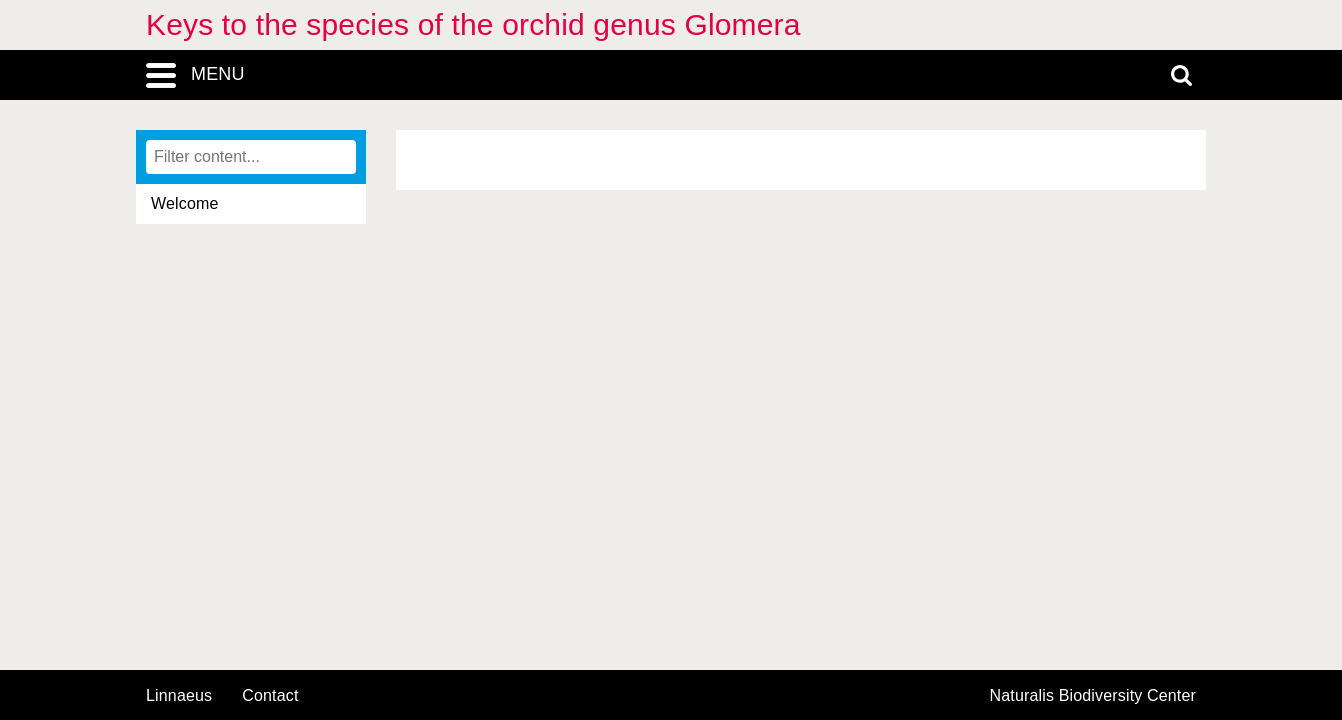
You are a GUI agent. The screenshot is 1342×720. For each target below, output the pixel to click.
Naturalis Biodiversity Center (1093, 696)
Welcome (185, 203)
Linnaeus (179, 696)
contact (270, 695)
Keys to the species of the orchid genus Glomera (473, 24)
